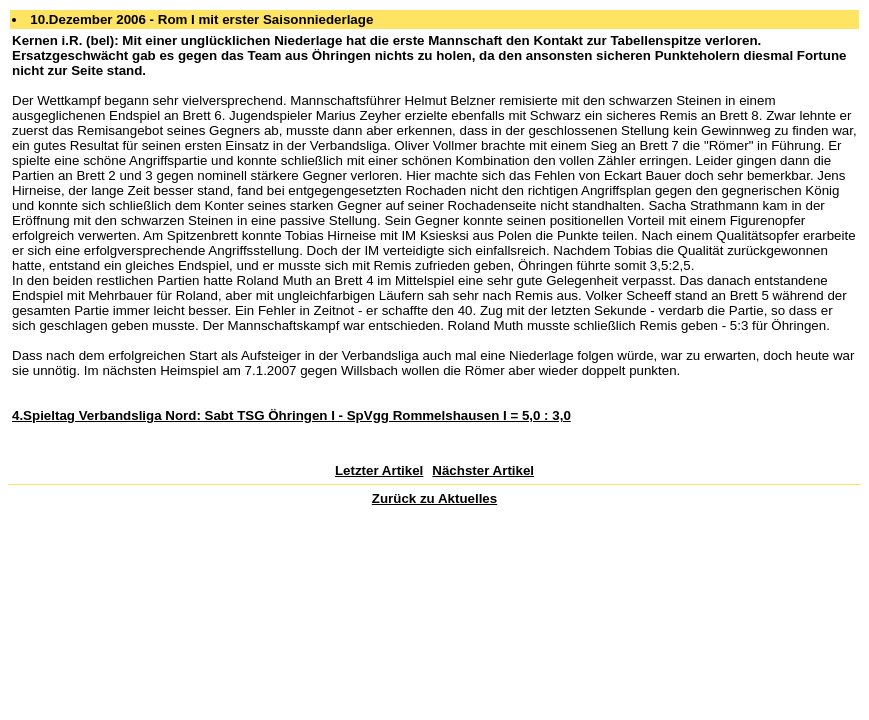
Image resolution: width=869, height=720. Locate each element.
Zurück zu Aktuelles (434, 498)
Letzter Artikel (379, 470)
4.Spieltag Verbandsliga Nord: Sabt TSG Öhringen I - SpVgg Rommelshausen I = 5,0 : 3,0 (291, 415)
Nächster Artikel (483, 470)
